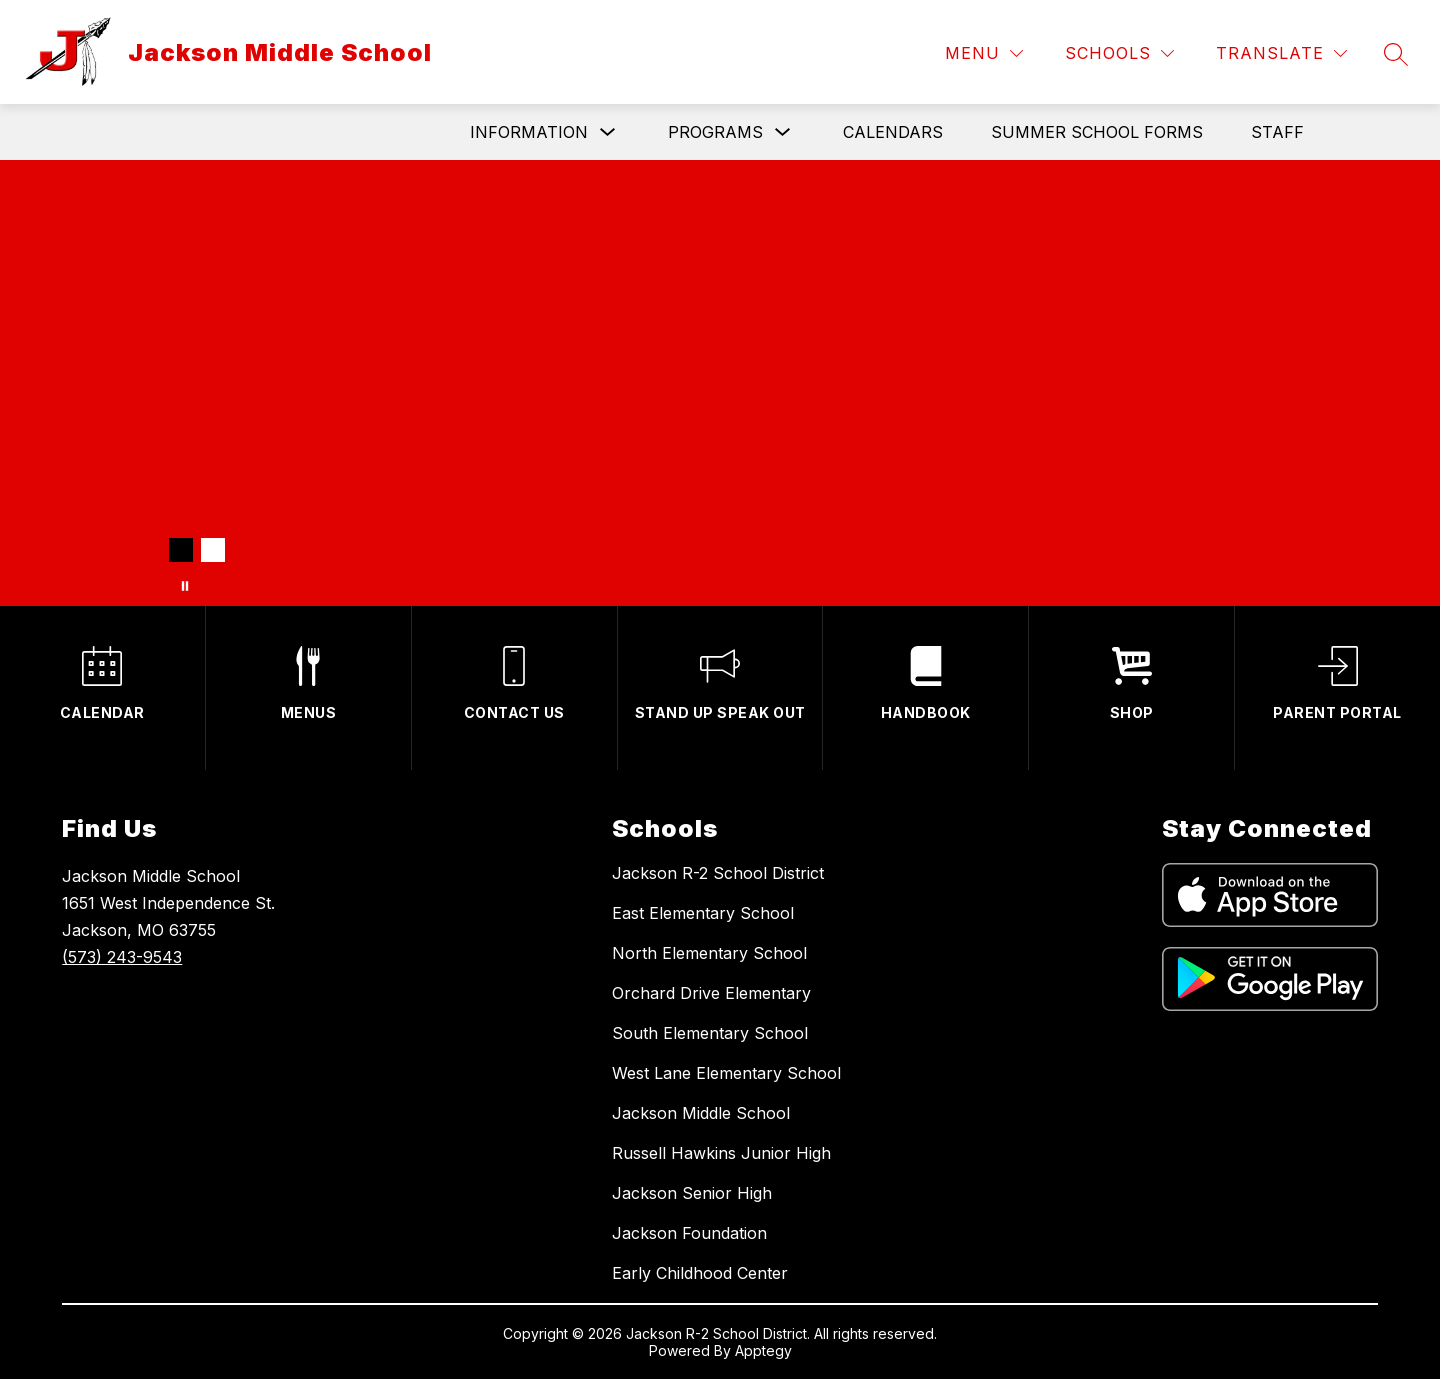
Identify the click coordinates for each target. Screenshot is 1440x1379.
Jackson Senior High (692, 1193)
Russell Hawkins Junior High (721, 1153)
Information (529, 132)
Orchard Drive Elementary (711, 993)
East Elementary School (703, 913)
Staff (1277, 132)
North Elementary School (709, 953)
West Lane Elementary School (726, 1073)
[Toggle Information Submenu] (608, 132)
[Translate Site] (1281, 53)
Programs (715, 132)
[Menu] (984, 53)
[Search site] (1396, 54)
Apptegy (763, 1350)
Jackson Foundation (689, 1233)
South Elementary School (710, 1033)
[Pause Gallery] (185, 586)
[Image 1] (181, 550)
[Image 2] (213, 550)
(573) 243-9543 (122, 957)
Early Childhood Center (700, 1273)
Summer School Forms (1097, 132)
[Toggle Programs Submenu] (783, 132)
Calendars (893, 132)
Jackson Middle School (701, 1113)
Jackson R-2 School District (718, 873)
